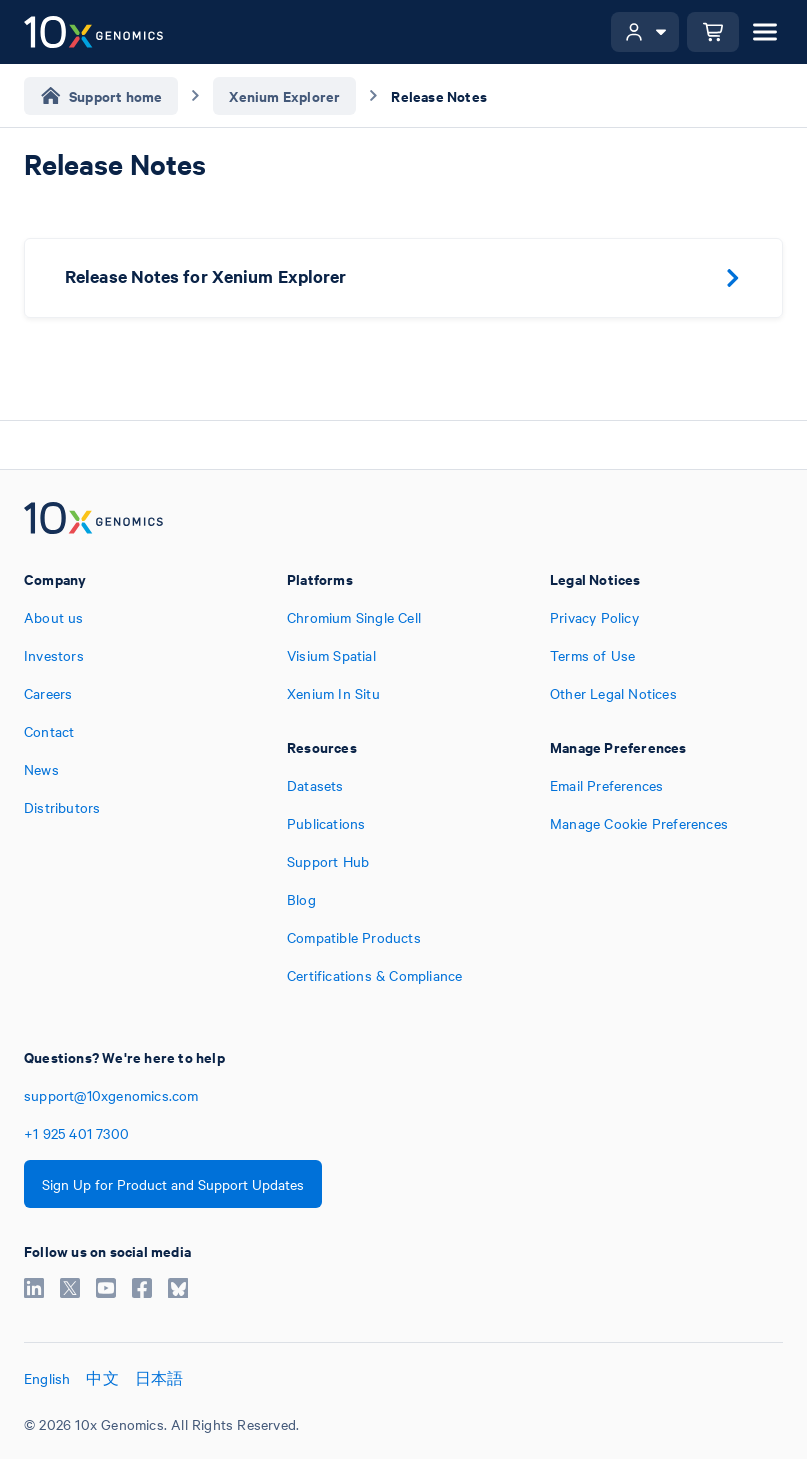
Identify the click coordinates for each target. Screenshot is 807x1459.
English (47, 1378)
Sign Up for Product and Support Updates (173, 1184)
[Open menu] (765, 32)
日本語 (159, 1378)
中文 (102, 1378)
